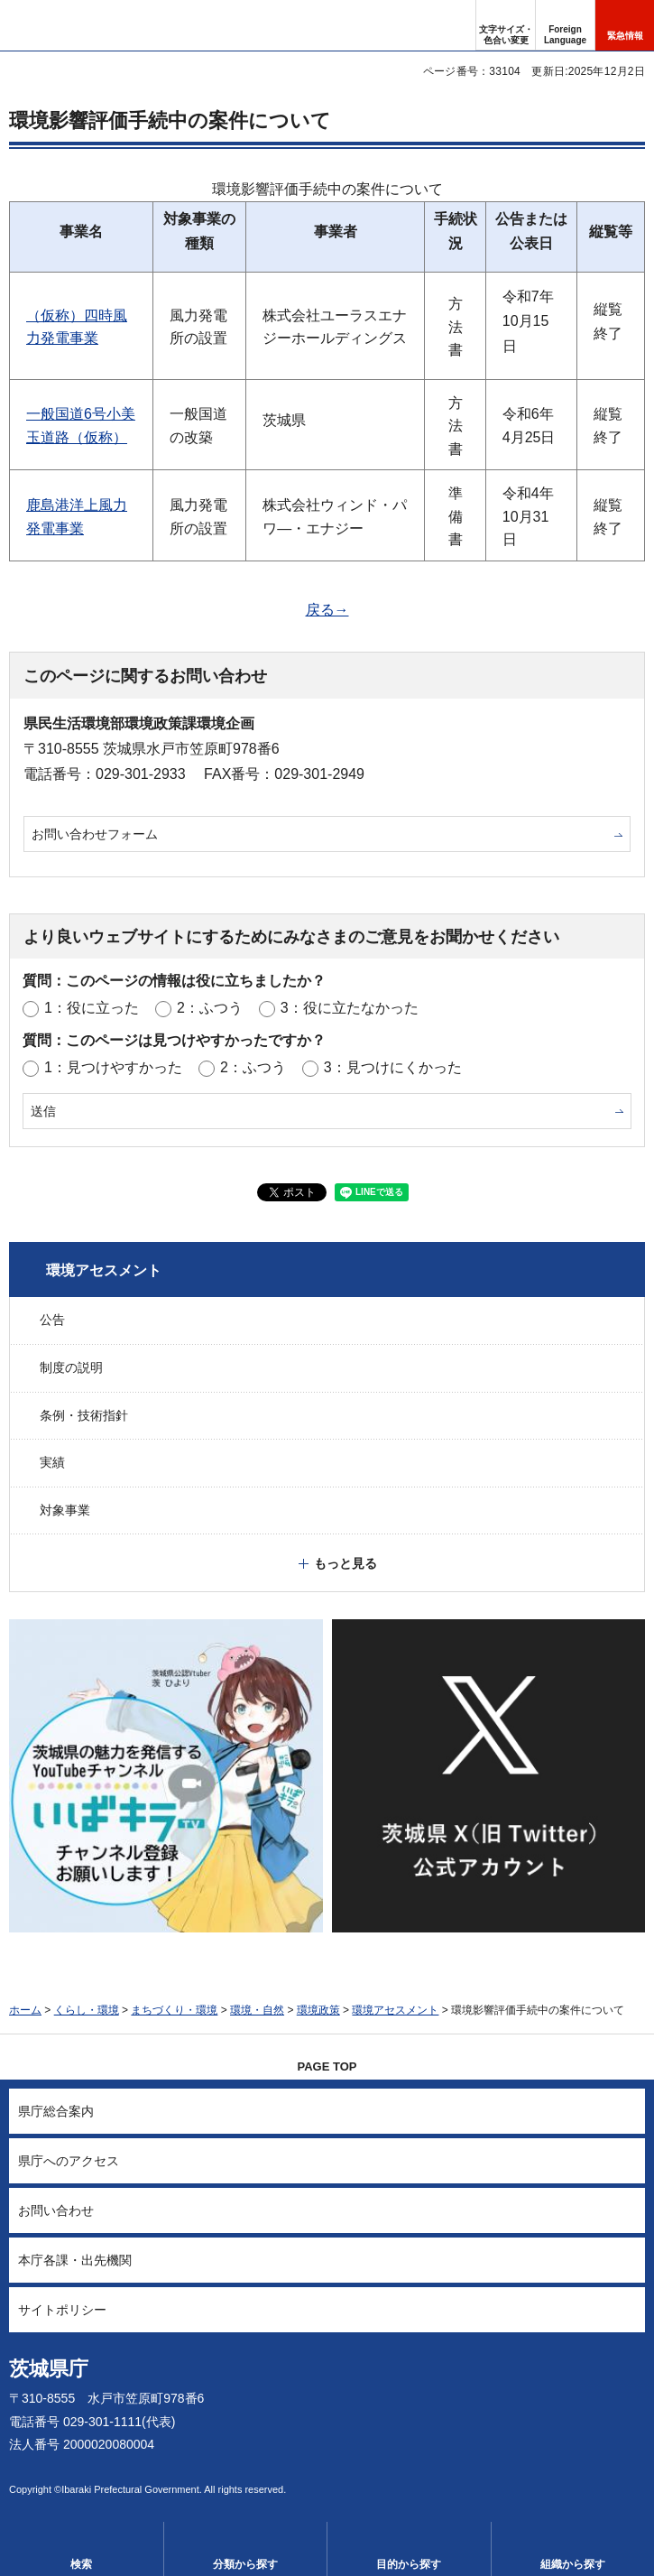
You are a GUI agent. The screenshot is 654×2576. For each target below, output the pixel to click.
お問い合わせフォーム (95, 834)
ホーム (25, 2010)
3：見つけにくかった (393, 1067)
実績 (52, 1462)
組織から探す (572, 2564)
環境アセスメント (103, 1270)
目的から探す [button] (408, 2564)
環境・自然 (257, 2010)
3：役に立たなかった (350, 1007)
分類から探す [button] (245, 2564)
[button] (565, 25)
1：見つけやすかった (113, 1067)
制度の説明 (71, 1367)
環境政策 (318, 2010)
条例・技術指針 (84, 1415)
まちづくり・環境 (174, 2010)
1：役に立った (91, 1007)
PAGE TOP (327, 2066)
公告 (52, 1319)
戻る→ (327, 609)
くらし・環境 (86, 2010)
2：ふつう (210, 1007)
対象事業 (65, 1510)
